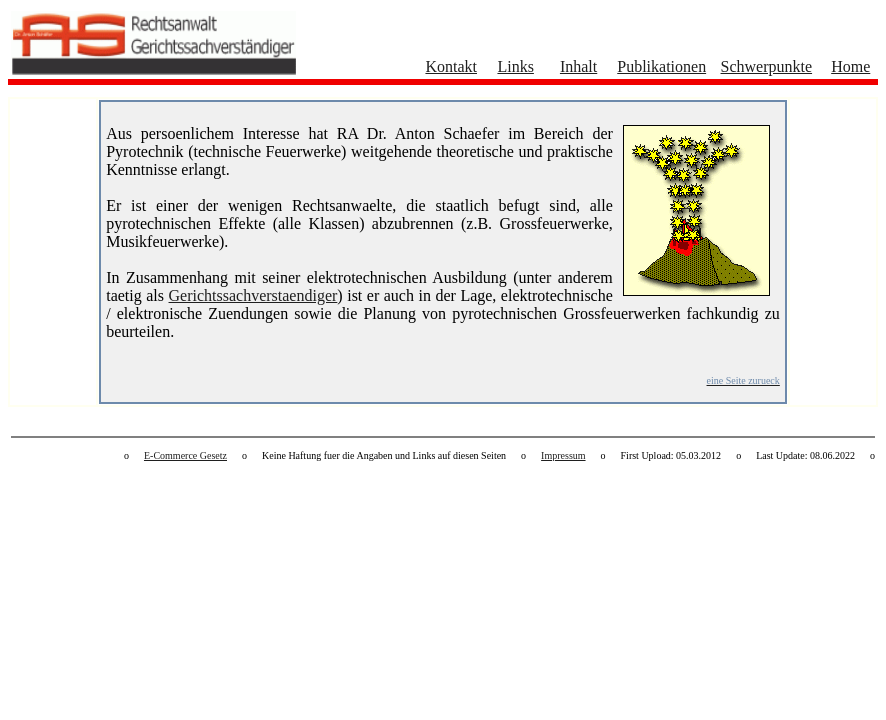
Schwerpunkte (767, 66)
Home (850, 66)
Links (515, 66)
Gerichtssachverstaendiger (253, 295)
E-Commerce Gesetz (185, 455)
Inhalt (578, 66)
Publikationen (661, 66)
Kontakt (451, 66)
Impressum (563, 455)
